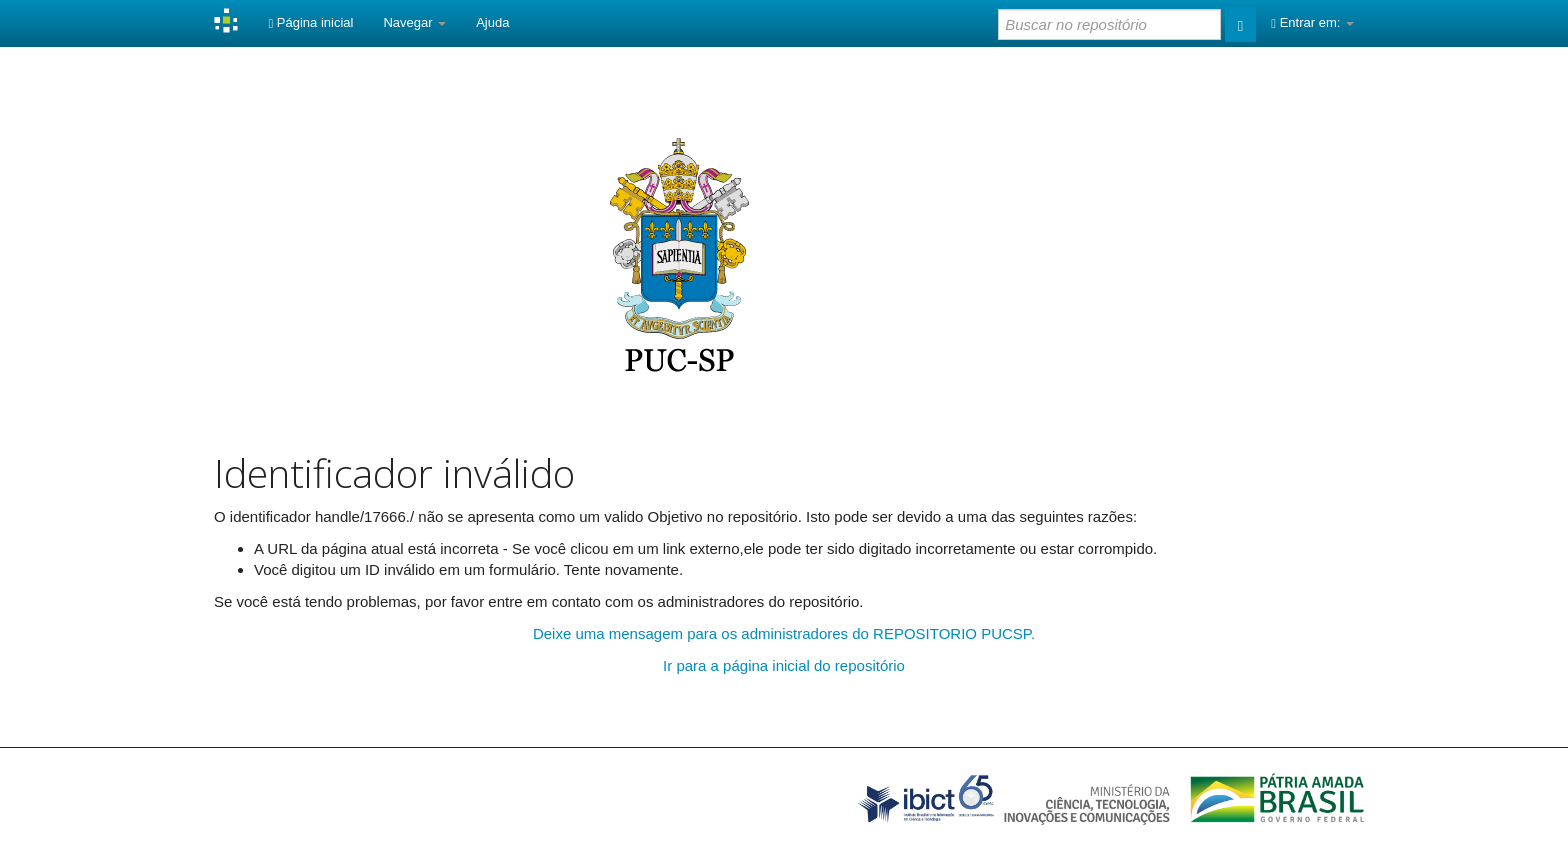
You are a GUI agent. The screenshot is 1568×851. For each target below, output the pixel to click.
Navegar (414, 22)
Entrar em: (1312, 22)
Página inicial (310, 22)
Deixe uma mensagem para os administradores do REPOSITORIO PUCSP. (784, 633)
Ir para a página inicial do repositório (784, 665)
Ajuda (492, 22)
